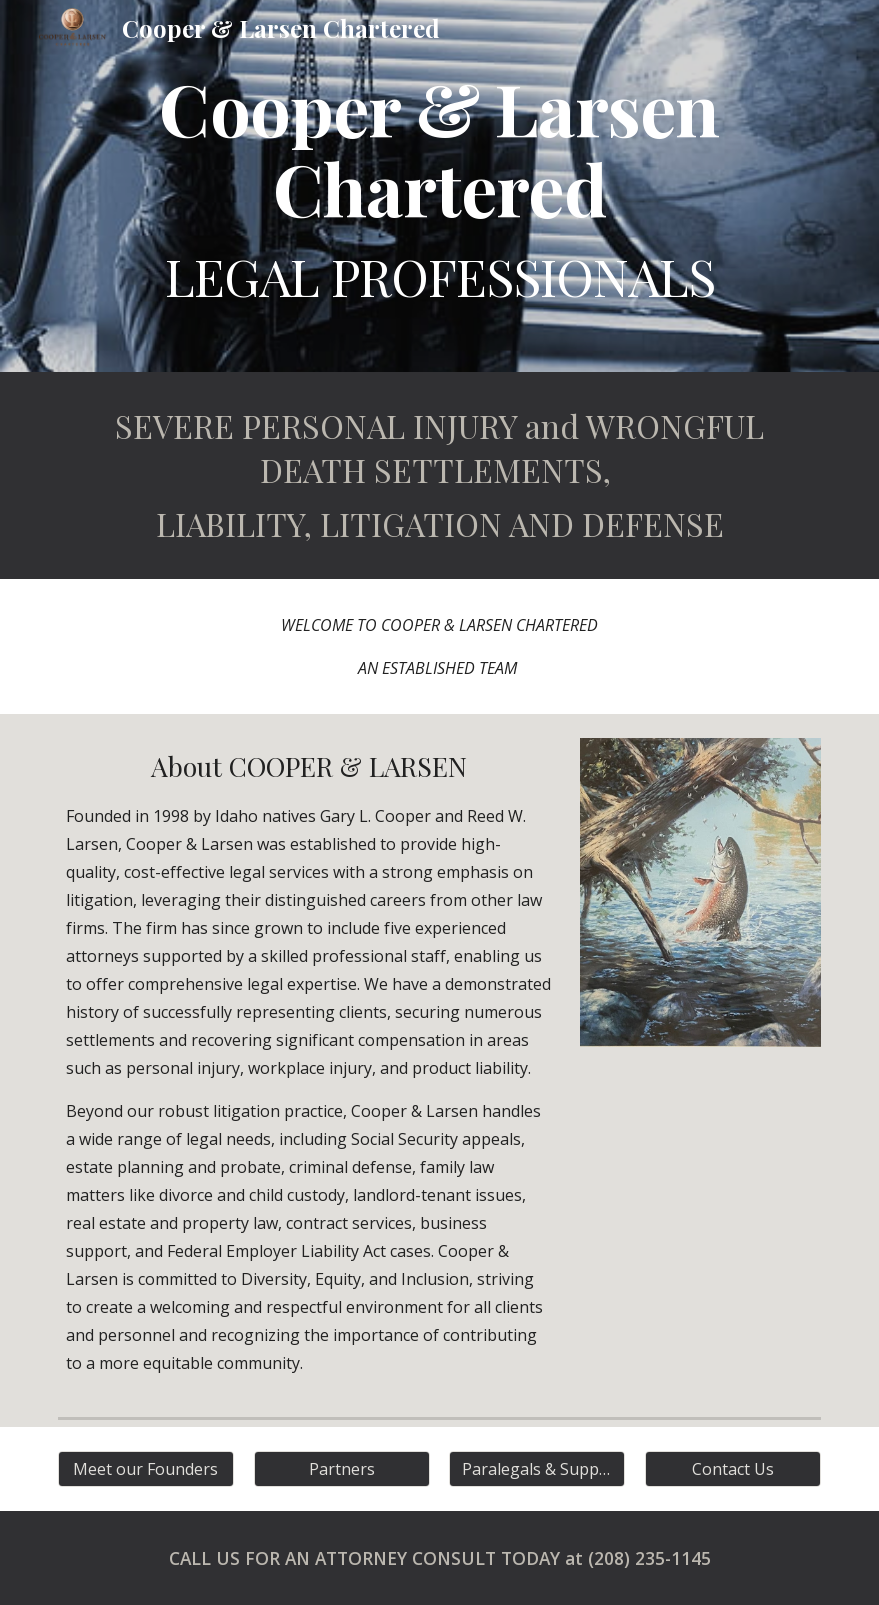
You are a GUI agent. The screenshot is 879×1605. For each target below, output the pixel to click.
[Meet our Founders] (146, 1469)
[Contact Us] (733, 1469)
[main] (439, 186)
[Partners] (342, 1469)
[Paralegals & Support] (537, 1469)
